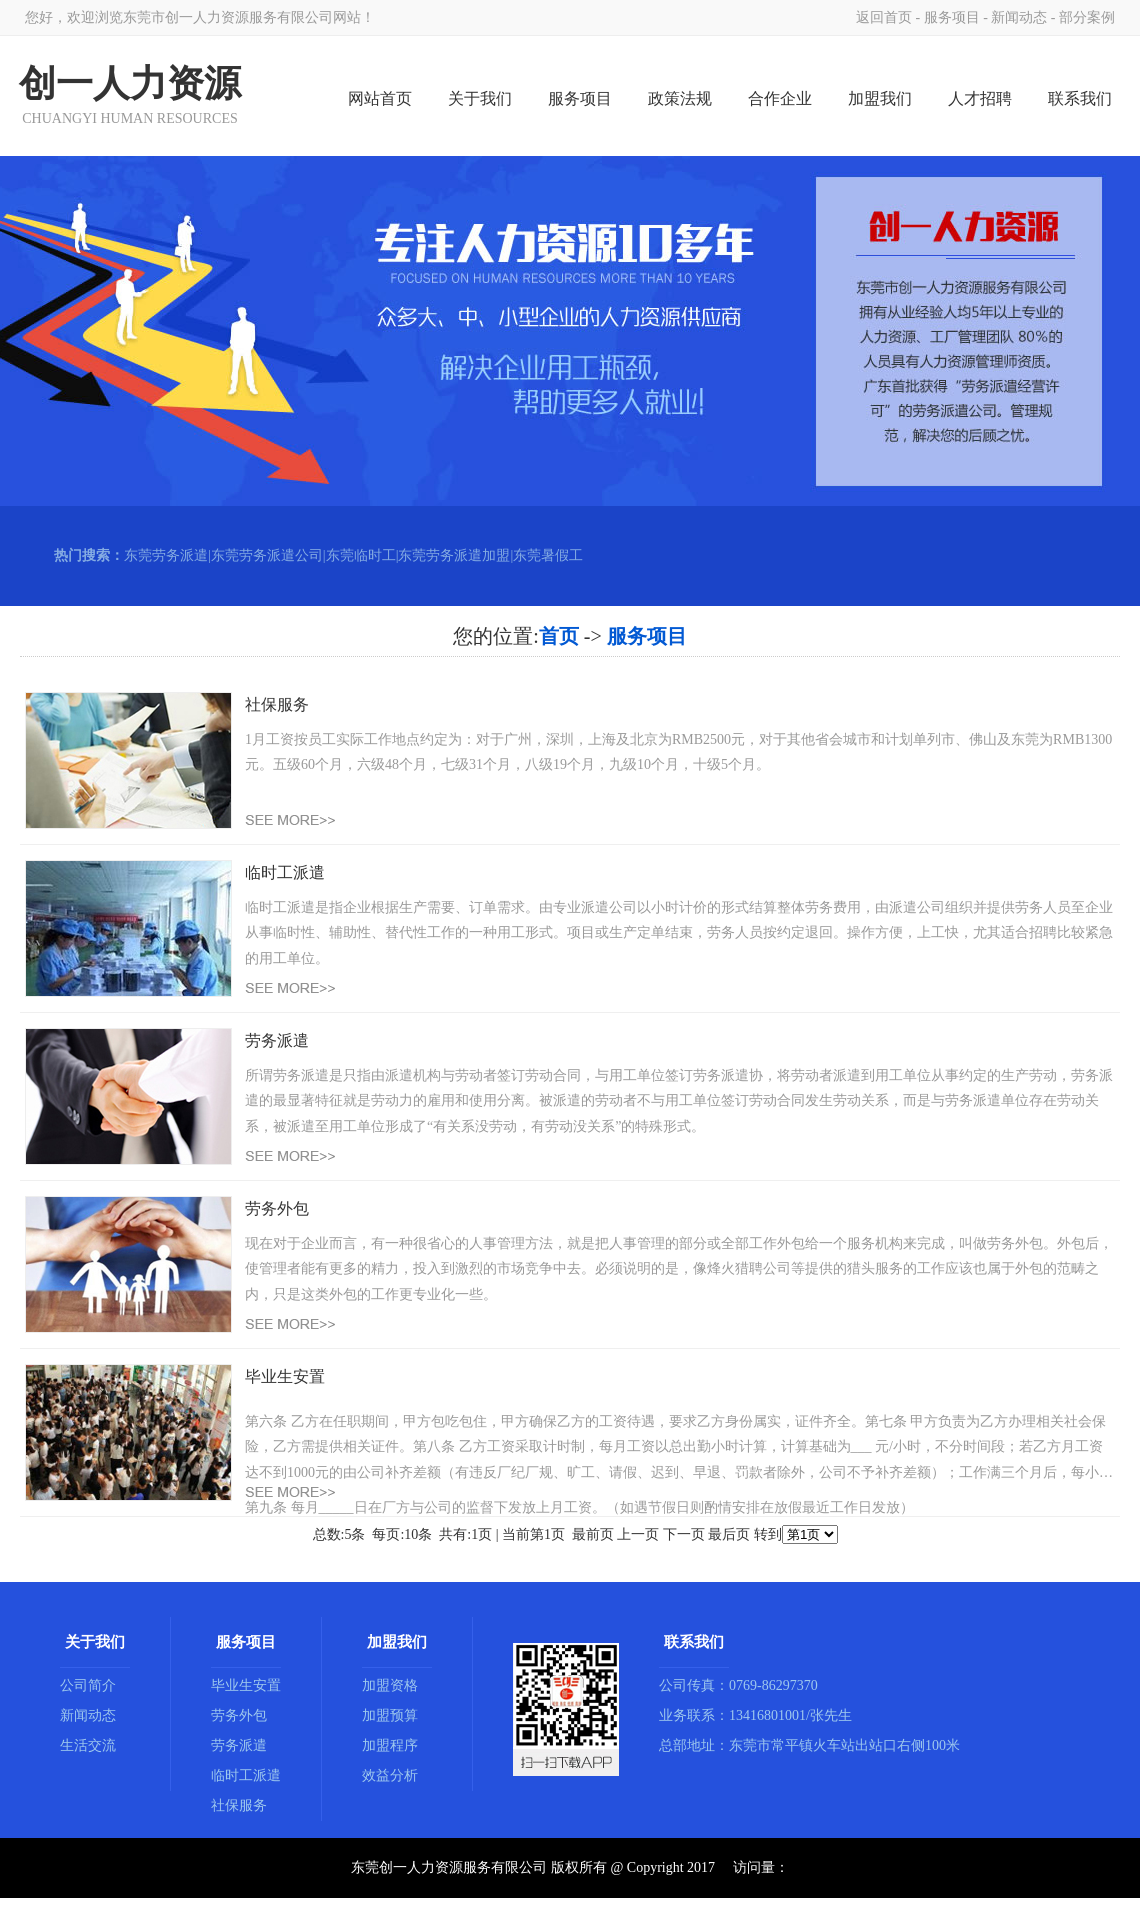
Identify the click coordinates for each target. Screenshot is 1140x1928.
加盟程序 (390, 1745)
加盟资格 (390, 1685)
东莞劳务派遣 (166, 555)
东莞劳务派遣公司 (267, 555)
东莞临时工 (361, 555)
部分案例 (1087, 17)
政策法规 (680, 98)
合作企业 (780, 98)
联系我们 (1080, 98)
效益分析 (390, 1775)
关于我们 (480, 98)
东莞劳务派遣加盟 (454, 555)
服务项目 (952, 17)
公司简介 (88, 1685)
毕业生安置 (246, 1685)
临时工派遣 (246, 1775)
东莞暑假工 (548, 555)
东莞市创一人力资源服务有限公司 (228, 17)
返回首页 (884, 17)
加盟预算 (390, 1715)
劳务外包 (239, 1715)
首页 (559, 636)
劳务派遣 (239, 1745)
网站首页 (380, 98)
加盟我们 (880, 98)
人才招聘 (980, 98)
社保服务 (239, 1805)
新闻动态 (1019, 17)
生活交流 (88, 1745)
